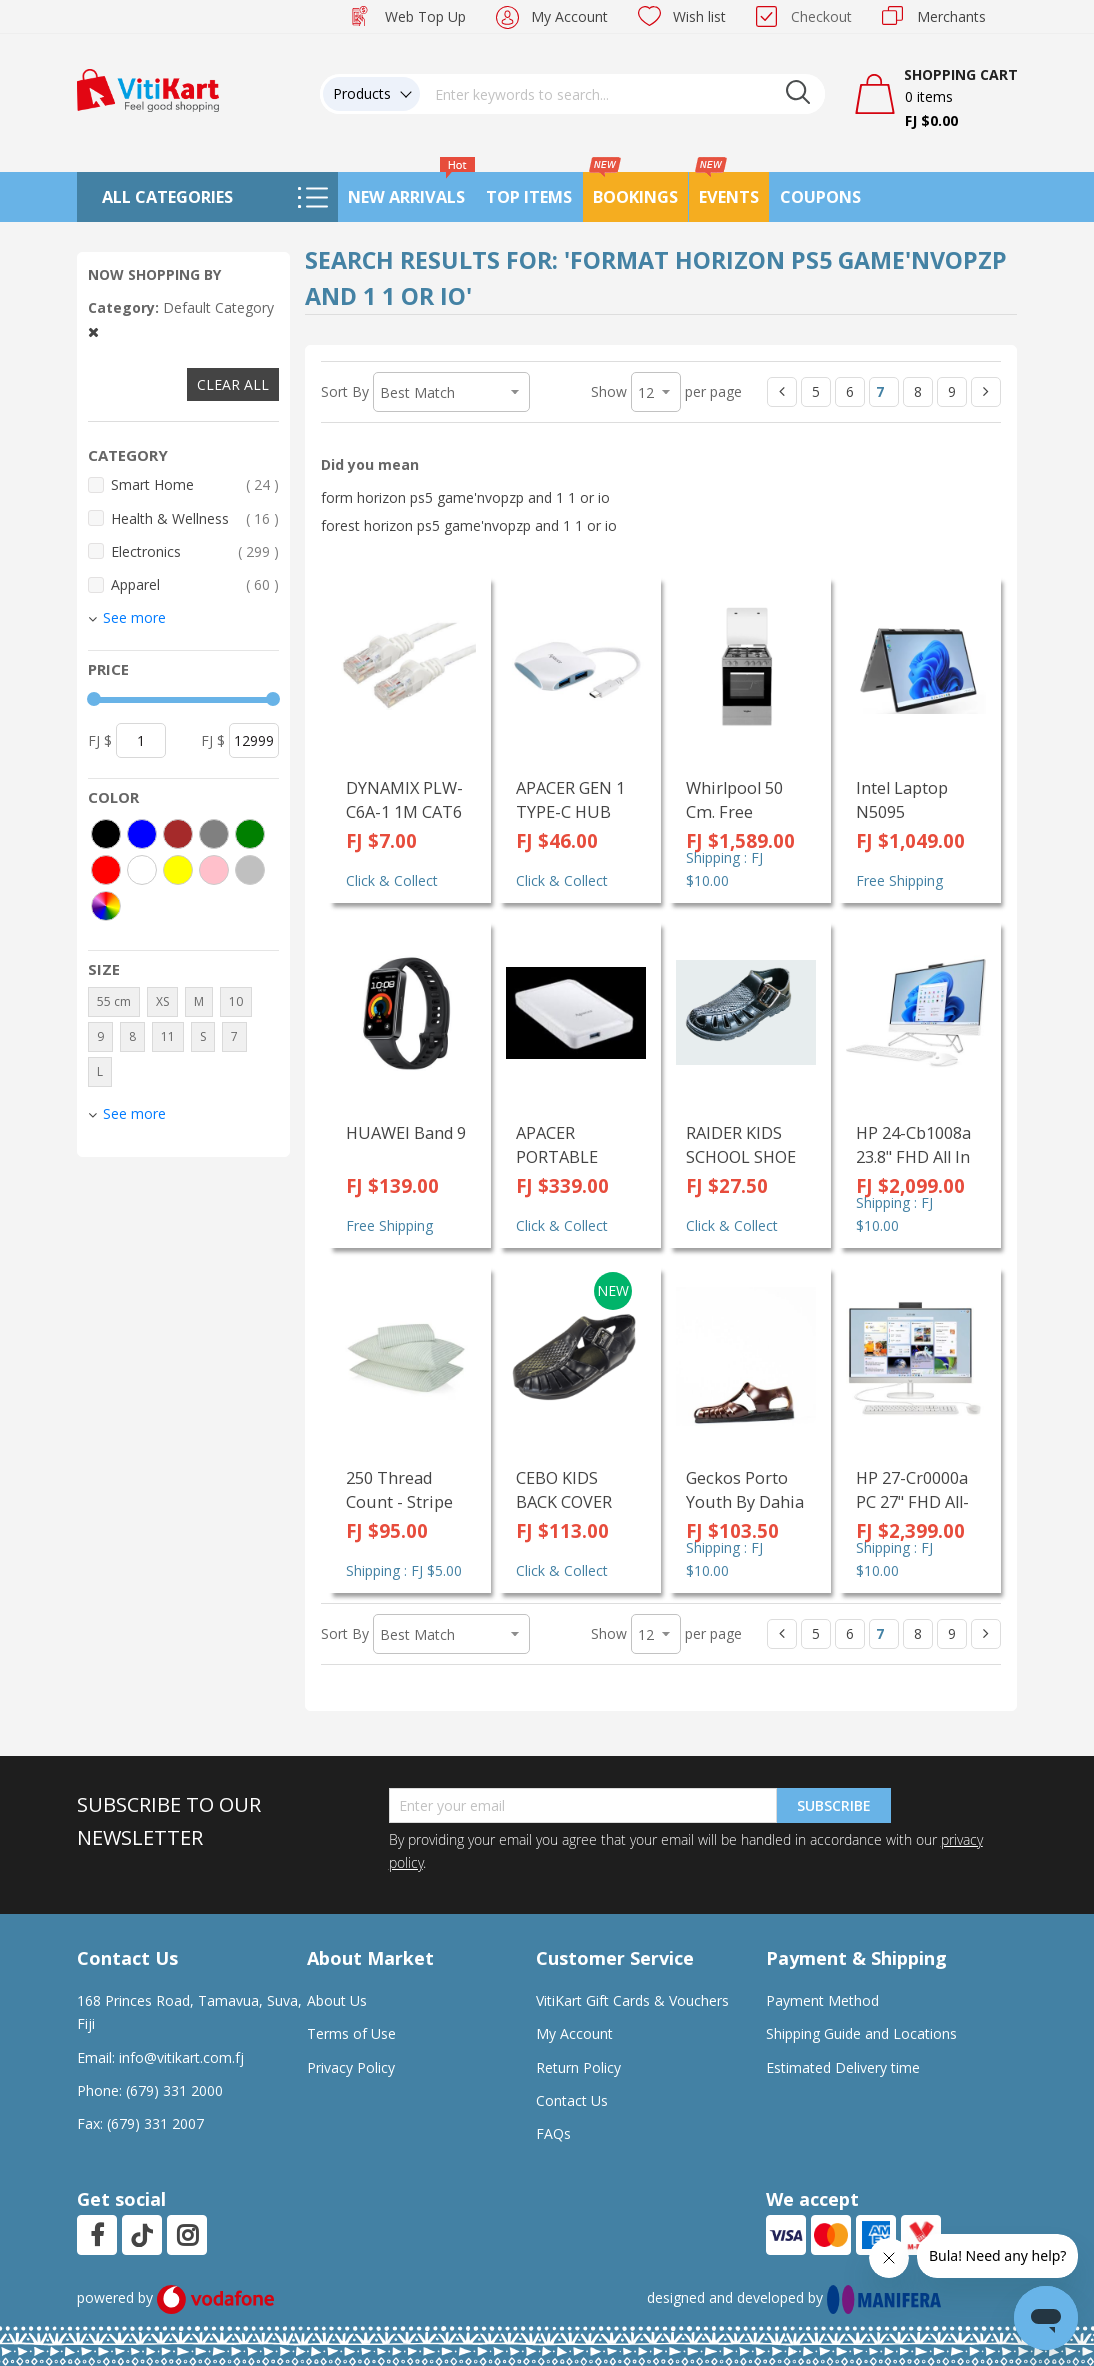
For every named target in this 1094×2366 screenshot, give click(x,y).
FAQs (553, 2133)
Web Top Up (425, 16)
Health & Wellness (195, 518)
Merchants (951, 16)
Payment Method (822, 2000)
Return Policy (578, 2067)
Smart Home (195, 484)
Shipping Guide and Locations (861, 2033)
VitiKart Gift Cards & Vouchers (632, 2000)
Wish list (699, 16)
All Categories (167, 197)
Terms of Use (351, 2033)
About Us (337, 2000)
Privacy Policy (351, 2067)
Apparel (195, 584)
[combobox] (623, 94)
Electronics (195, 551)
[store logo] (148, 88)
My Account (569, 16)
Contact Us (572, 2100)
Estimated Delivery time (843, 2067)
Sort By (345, 391)
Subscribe (834, 1805)
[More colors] (106, 906)
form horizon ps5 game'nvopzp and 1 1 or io (465, 497)
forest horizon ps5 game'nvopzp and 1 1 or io (469, 525)
